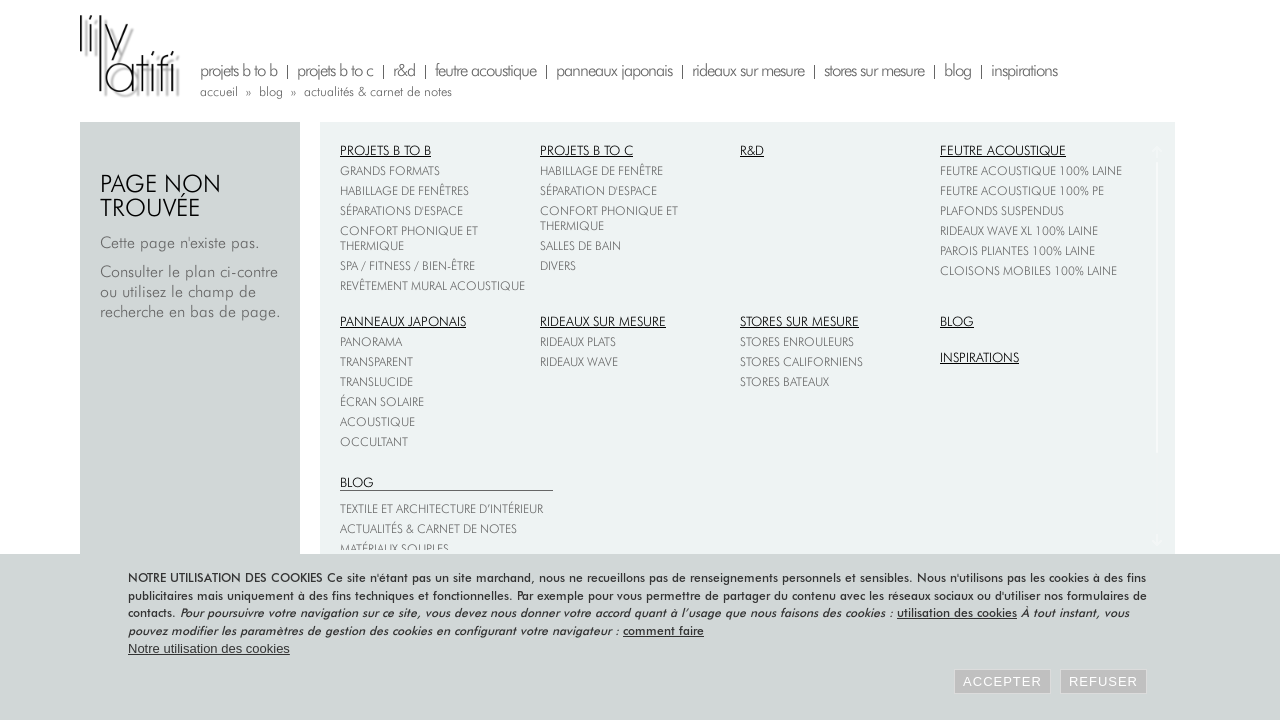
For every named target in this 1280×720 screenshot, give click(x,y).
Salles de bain (580, 245)
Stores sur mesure (799, 321)
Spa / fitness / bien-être (407, 265)
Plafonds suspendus (1002, 210)
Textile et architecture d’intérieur (441, 508)
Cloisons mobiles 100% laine (1028, 270)
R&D (752, 150)
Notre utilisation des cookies (209, 648)
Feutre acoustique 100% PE (1022, 190)
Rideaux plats (578, 341)
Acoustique (377, 421)
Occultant (374, 441)
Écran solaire (382, 401)
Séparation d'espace (598, 190)
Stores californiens (801, 361)
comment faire (663, 630)
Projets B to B (385, 150)
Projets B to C (586, 150)
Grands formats (390, 170)
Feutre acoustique (1003, 150)
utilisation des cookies (957, 612)
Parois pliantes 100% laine (1017, 250)
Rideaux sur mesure (603, 321)
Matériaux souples (394, 548)
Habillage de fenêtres (404, 190)
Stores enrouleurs (797, 341)
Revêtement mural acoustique (432, 285)
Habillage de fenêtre (601, 170)
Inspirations (979, 357)
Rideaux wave (579, 361)
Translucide (376, 381)
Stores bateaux (784, 381)
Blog (957, 321)
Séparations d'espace (401, 210)
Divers (558, 265)
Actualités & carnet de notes (428, 528)
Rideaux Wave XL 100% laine (1019, 230)
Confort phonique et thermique (409, 238)
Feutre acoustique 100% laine (1031, 170)
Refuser (1103, 681)
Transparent (376, 361)
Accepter (1002, 681)
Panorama (371, 341)
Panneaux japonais (403, 321)
